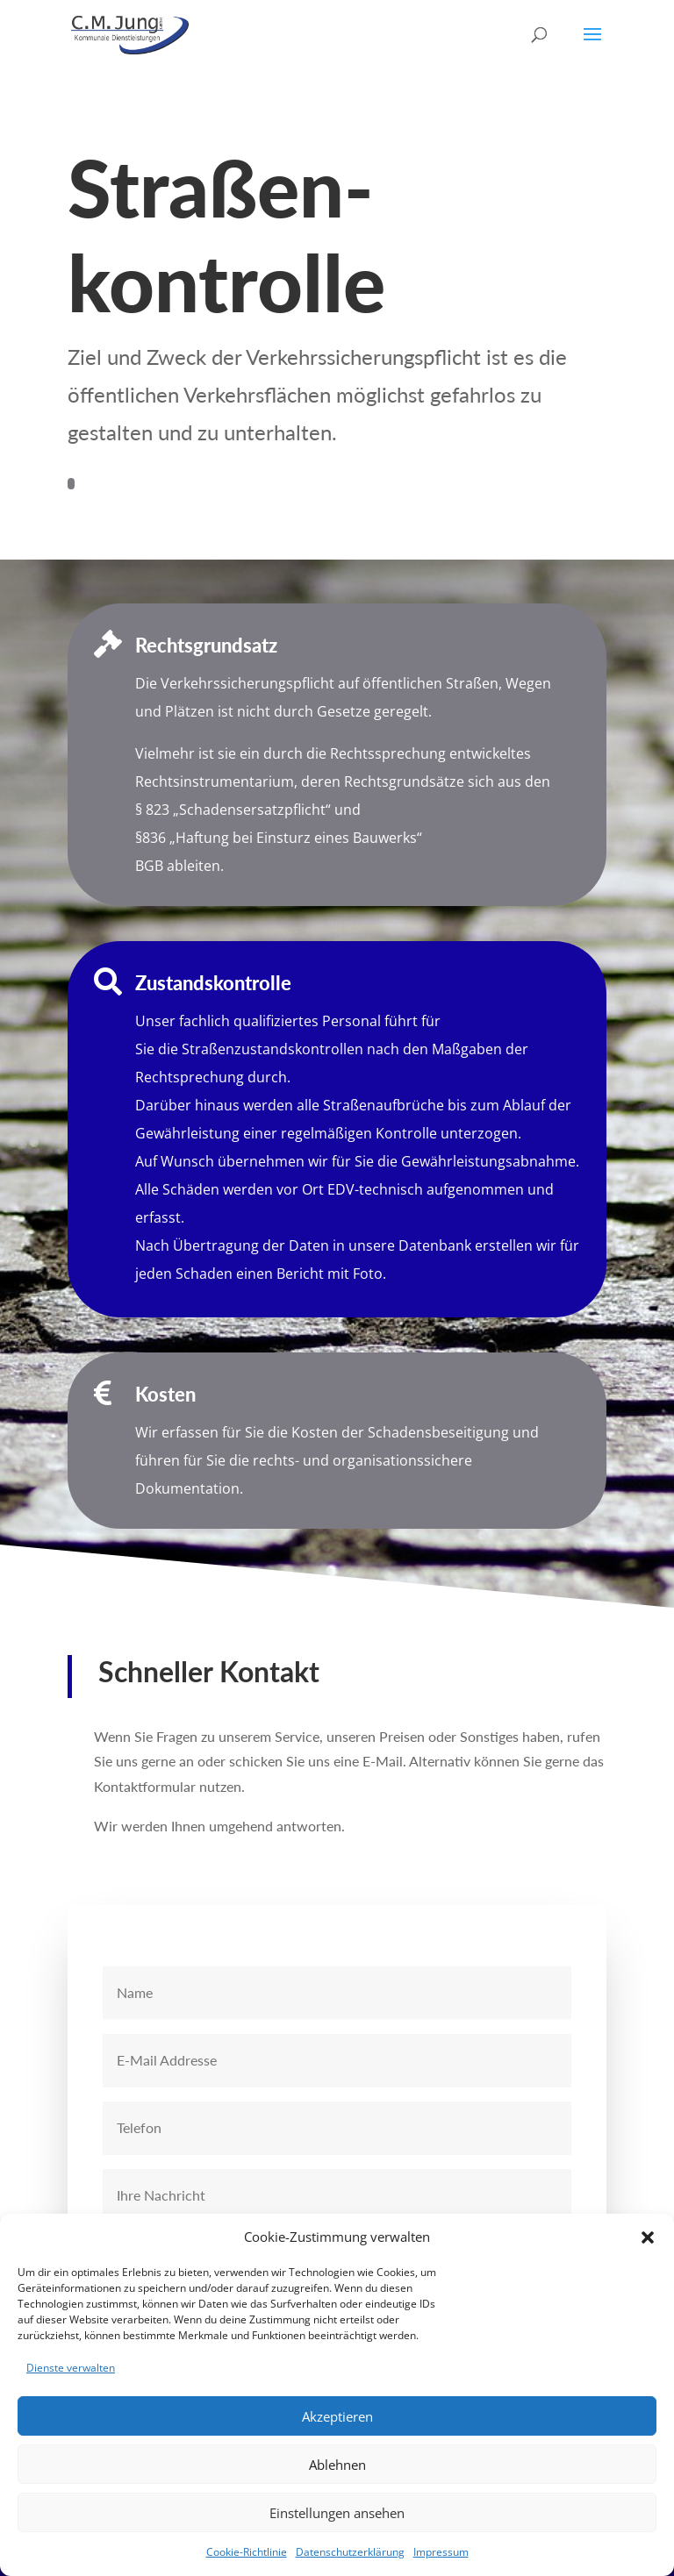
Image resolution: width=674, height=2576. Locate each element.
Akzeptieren (337, 2416)
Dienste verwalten (70, 2367)
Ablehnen (337, 2464)
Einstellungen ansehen (337, 2513)
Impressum (441, 2551)
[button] (647, 2237)
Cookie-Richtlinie (246, 2551)
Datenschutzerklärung (350, 2551)
